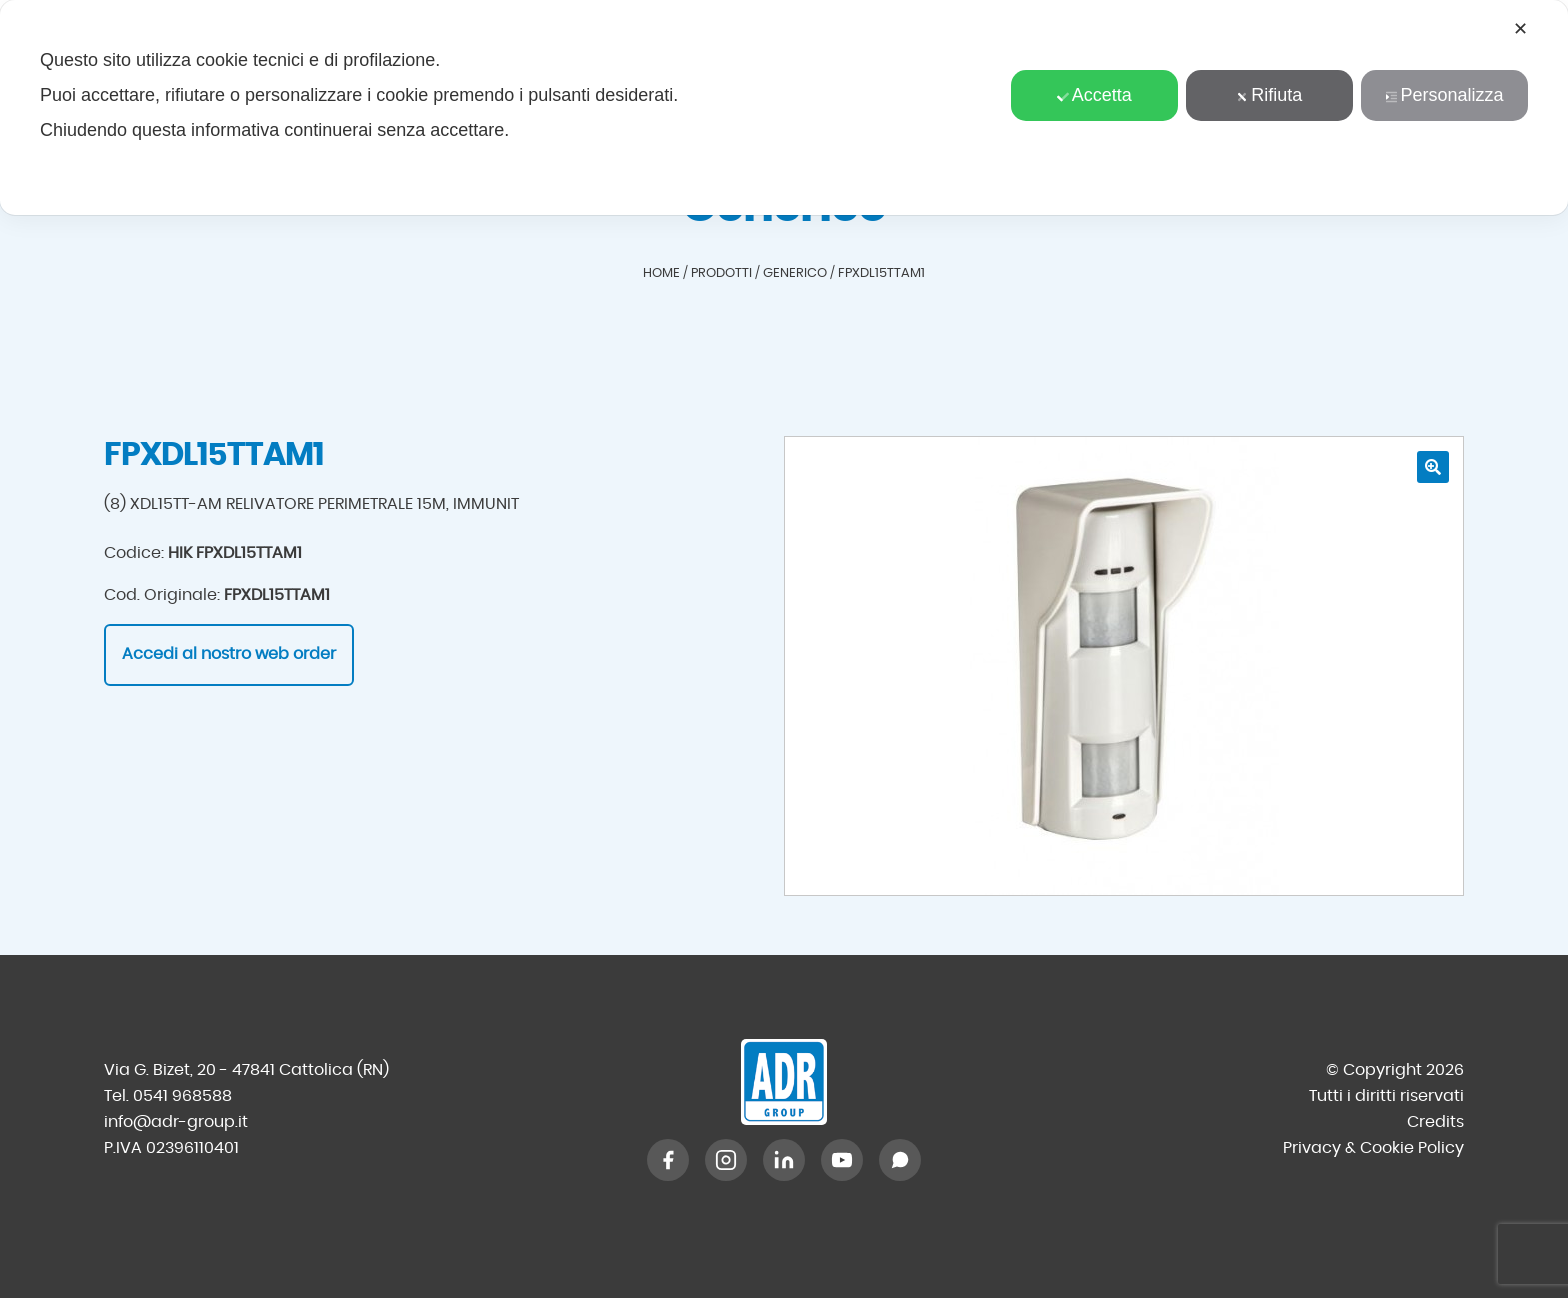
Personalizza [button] (1444, 95)
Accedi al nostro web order (229, 654)
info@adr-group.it (176, 1122)
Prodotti (721, 273)
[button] (1433, 467)
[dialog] (784, 107)
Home (661, 273)
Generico (795, 273)
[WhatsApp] (900, 1160)
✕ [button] (1520, 29)
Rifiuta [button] (1269, 95)
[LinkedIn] (784, 1160)
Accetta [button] (1094, 95)
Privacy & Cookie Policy (1373, 1148)
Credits (1435, 1122)
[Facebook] (668, 1160)
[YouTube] (842, 1160)
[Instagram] (726, 1160)
